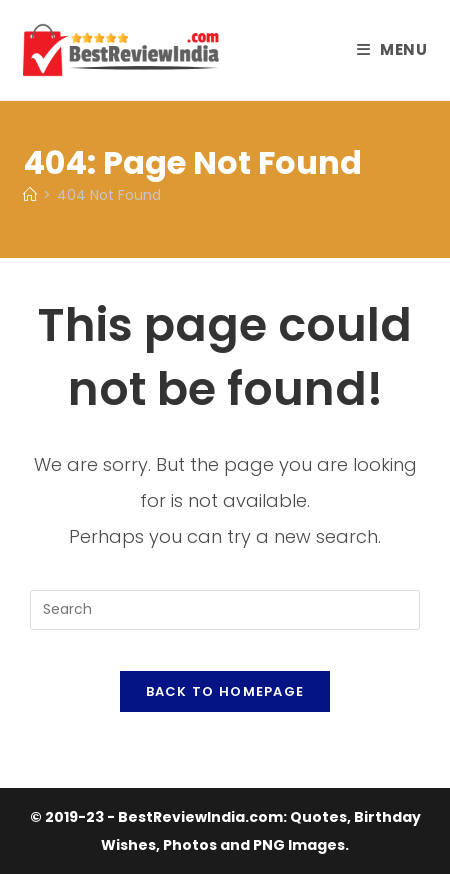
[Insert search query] (225, 610)
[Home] (30, 195)
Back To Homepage (225, 691)
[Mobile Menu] (392, 49)
